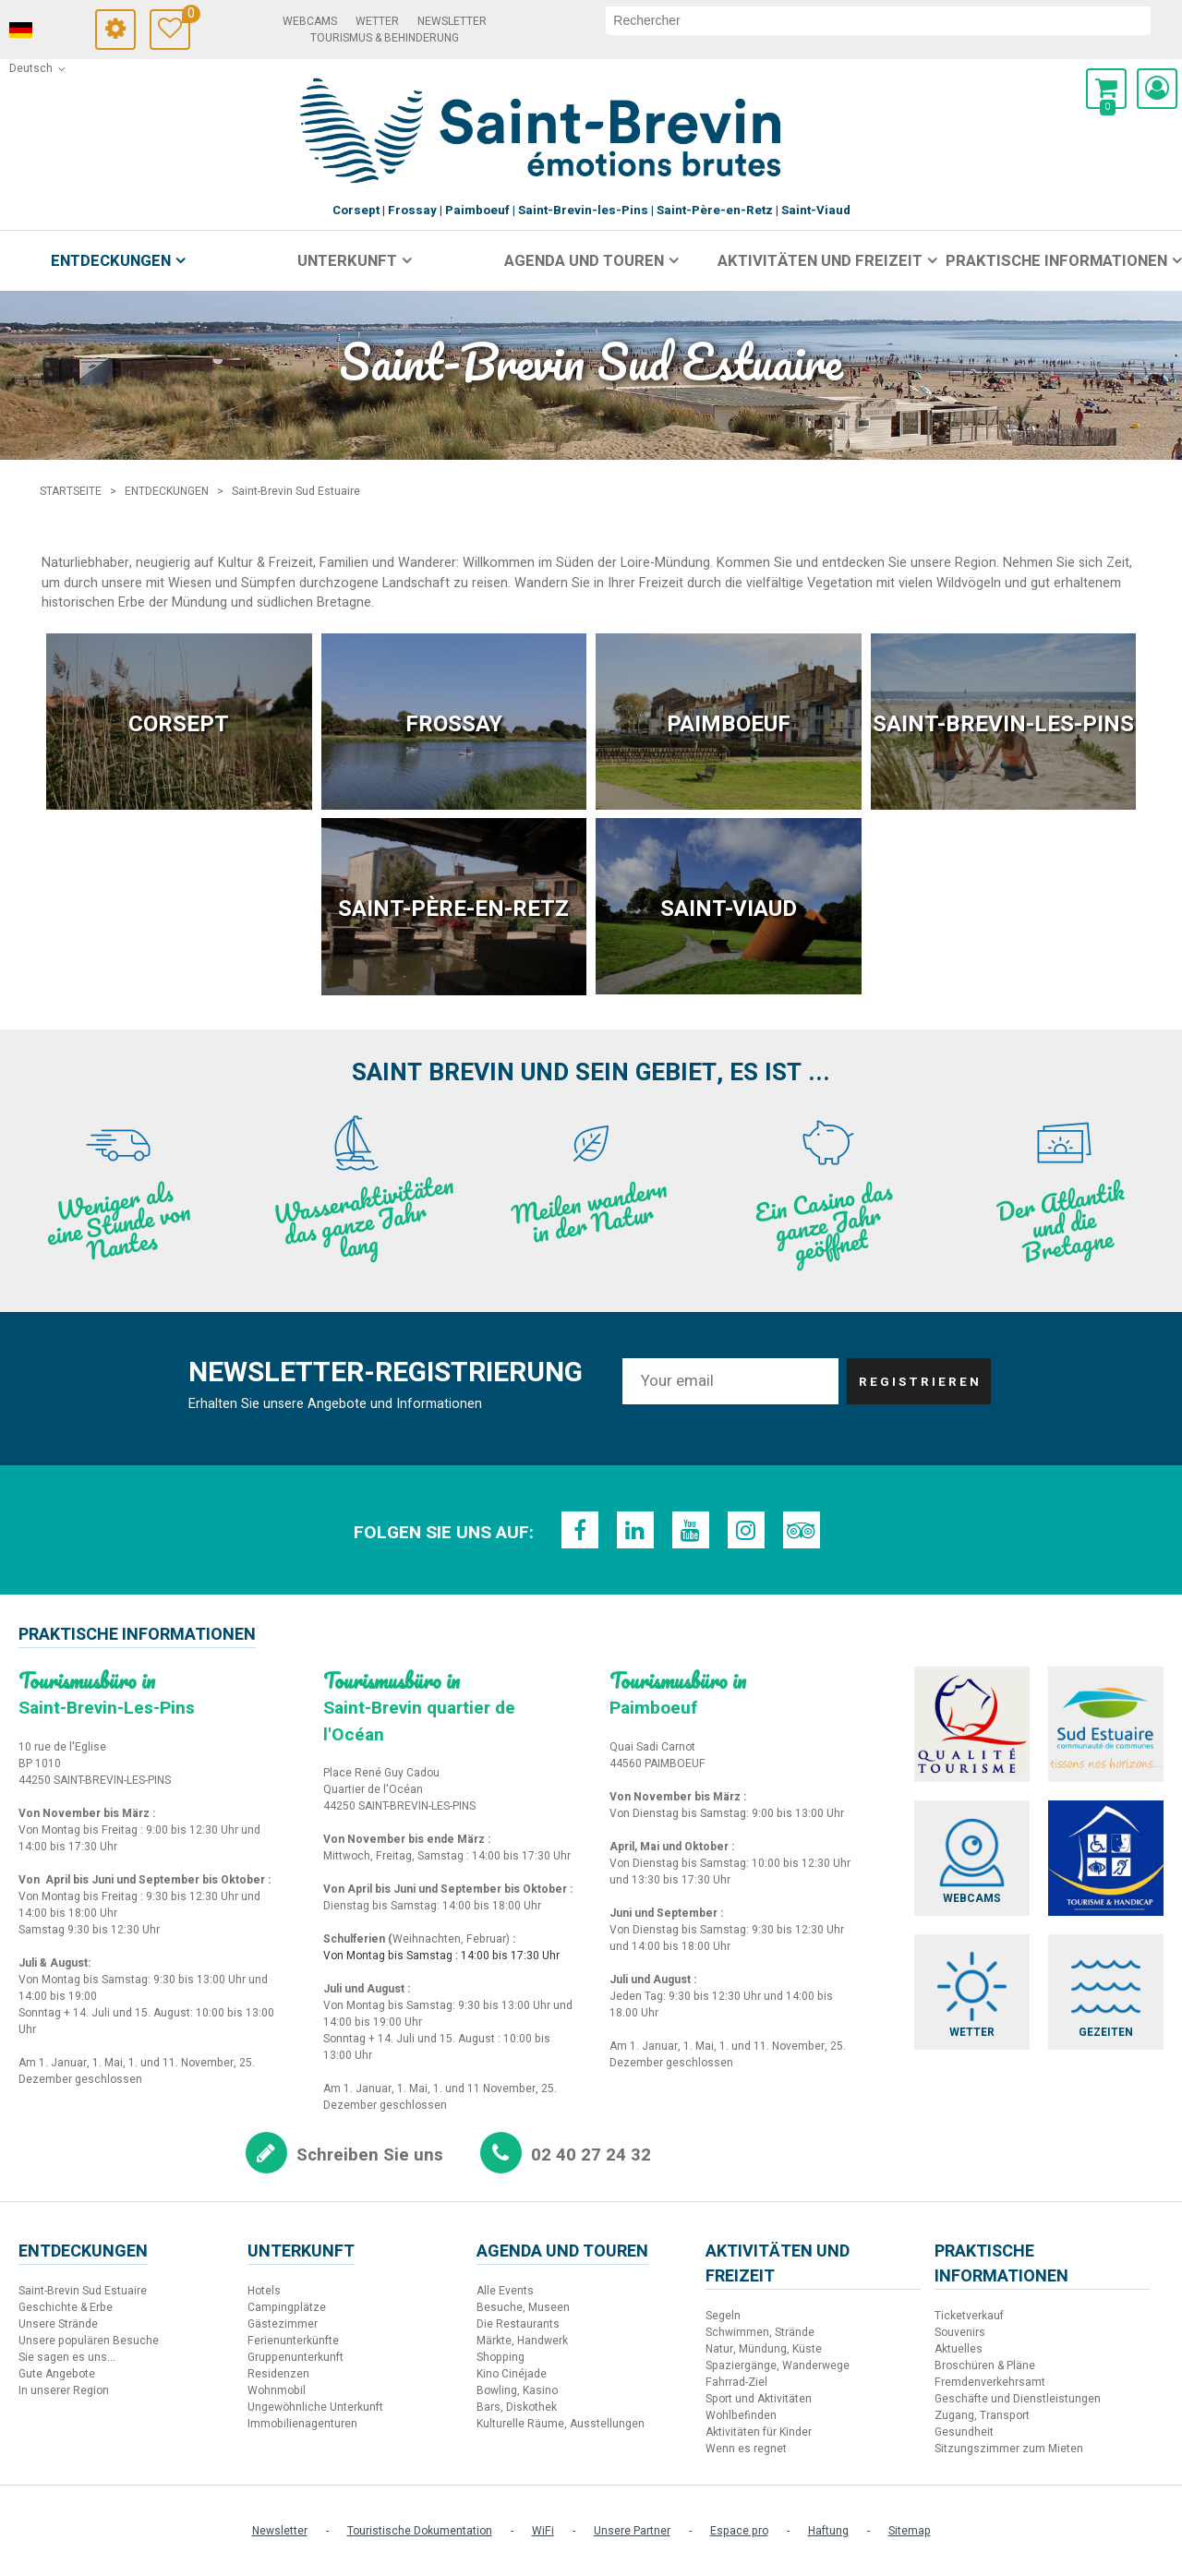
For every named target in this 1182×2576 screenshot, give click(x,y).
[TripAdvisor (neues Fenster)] (801, 1529)
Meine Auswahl (186, 16)
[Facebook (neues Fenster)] (579, 1529)
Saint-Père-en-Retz (453, 909)
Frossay (453, 724)
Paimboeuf (728, 724)
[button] (1106, 88)
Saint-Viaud (728, 909)
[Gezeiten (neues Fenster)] (1106, 1992)
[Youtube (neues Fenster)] (690, 1529)
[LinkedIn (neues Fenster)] (635, 1529)
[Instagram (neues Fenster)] (746, 1529)
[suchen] (878, 20)
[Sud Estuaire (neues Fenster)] (1106, 1724)
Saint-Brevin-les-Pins (1003, 724)
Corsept (178, 724)
